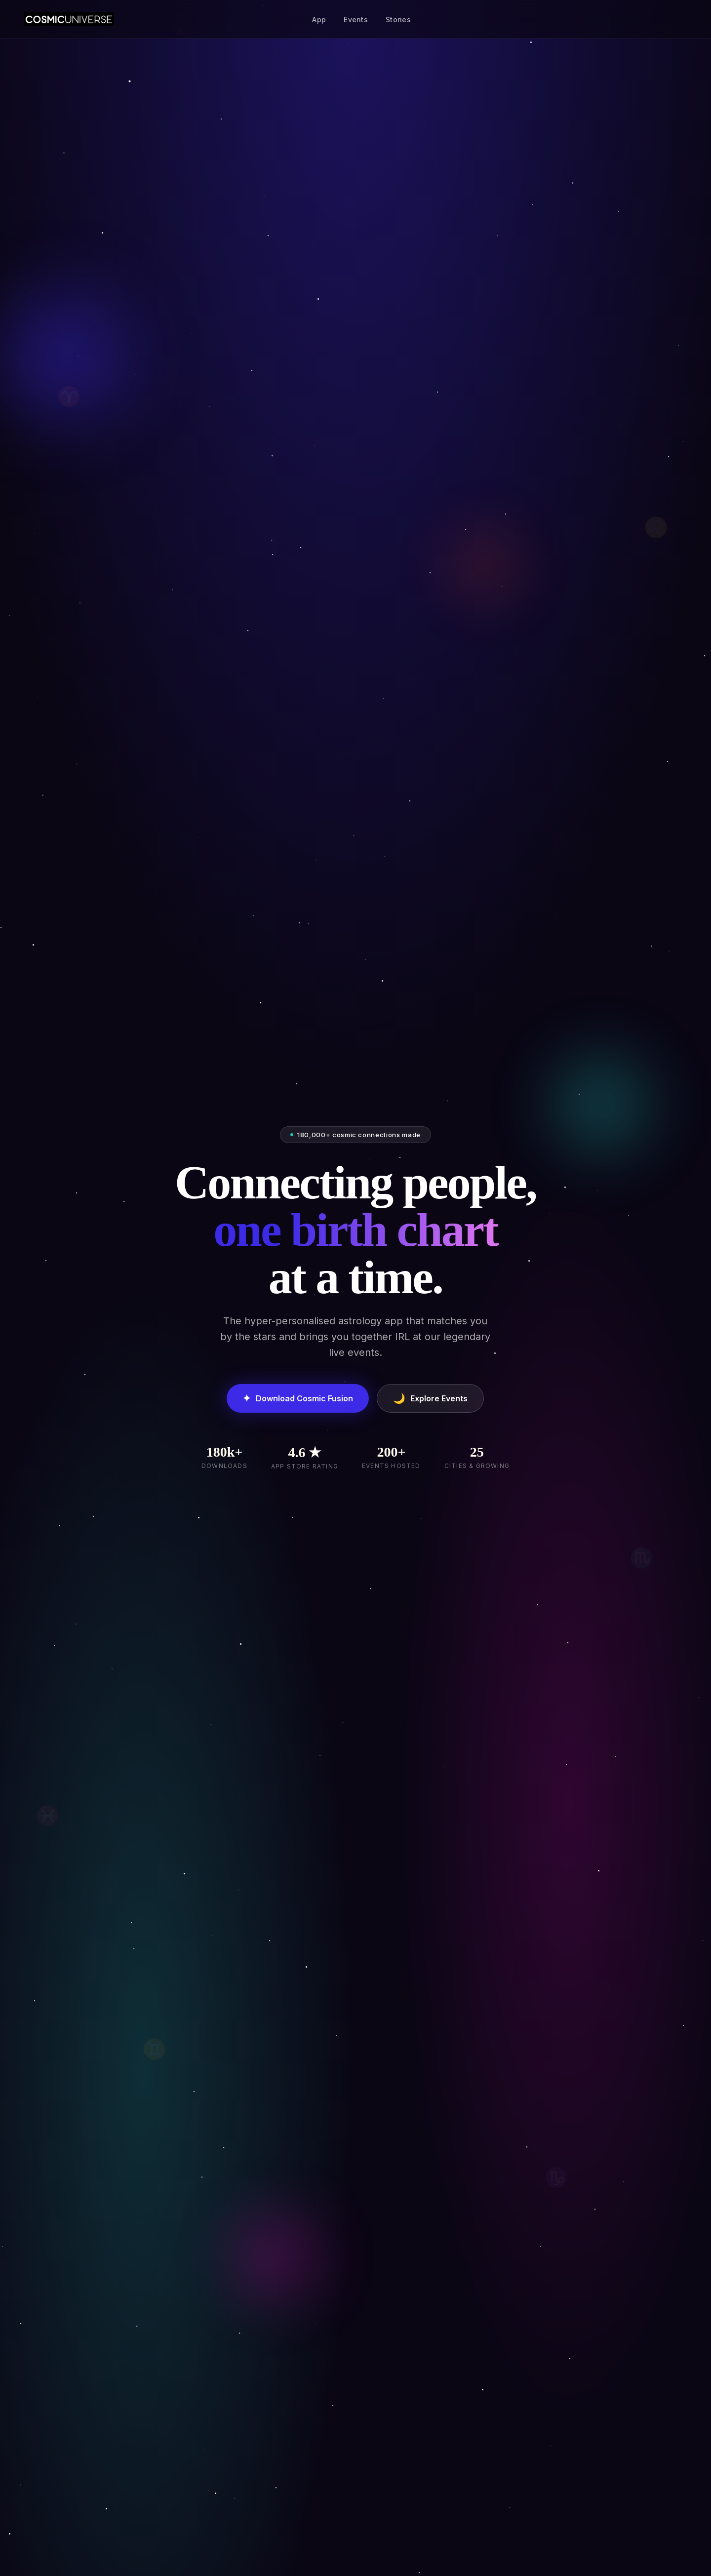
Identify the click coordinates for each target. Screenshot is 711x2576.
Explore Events (430, 1398)
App (319, 19)
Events (356, 19)
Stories (398, 19)
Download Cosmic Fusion (297, 1398)
